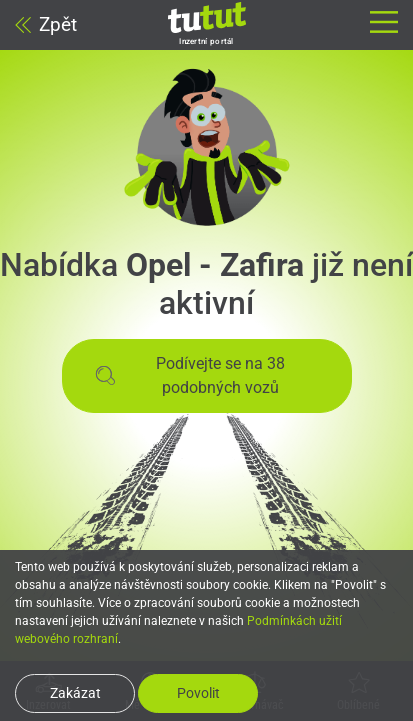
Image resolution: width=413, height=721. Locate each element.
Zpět (46, 24)
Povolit (198, 693)
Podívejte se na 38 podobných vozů (190, 375)
